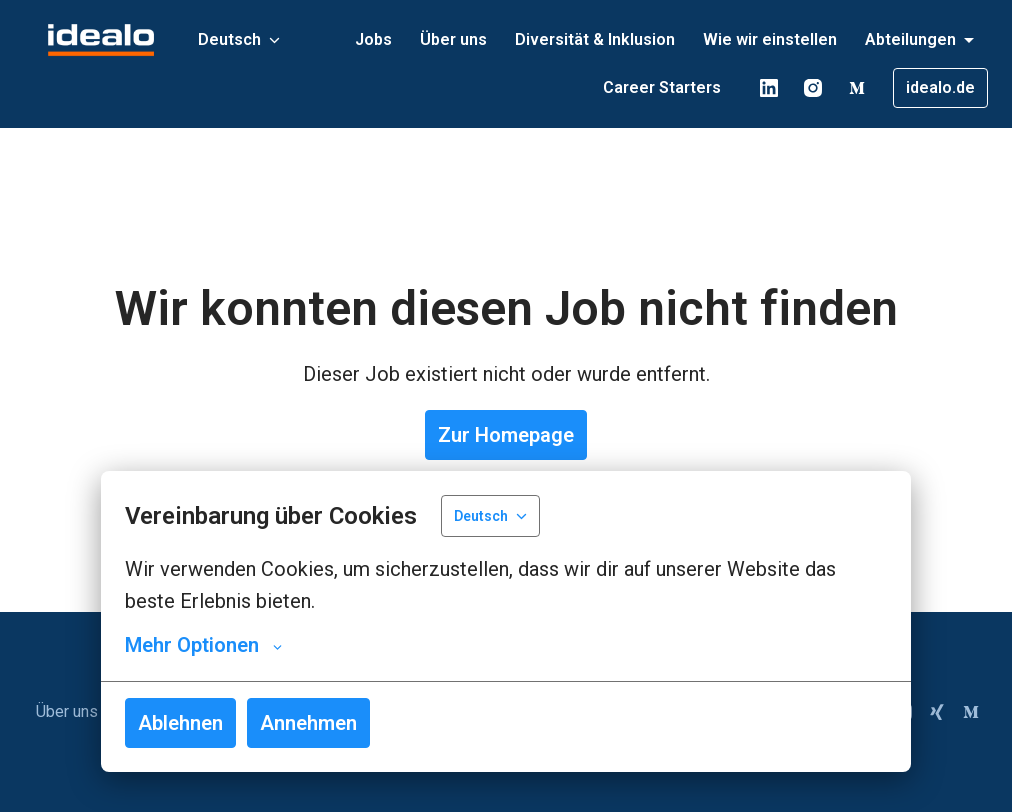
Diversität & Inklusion (595, 39)
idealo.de (940, 87)
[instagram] (813, 88)
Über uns (453, 39)
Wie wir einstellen (770, 39)
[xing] (937, 712)
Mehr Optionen (203, 645)
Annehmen (308, 723)
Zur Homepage (506, 435)
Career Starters (662, 87)
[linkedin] (769, 88)
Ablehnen (180, 723)
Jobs (373, 39)
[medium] (857, 88)
